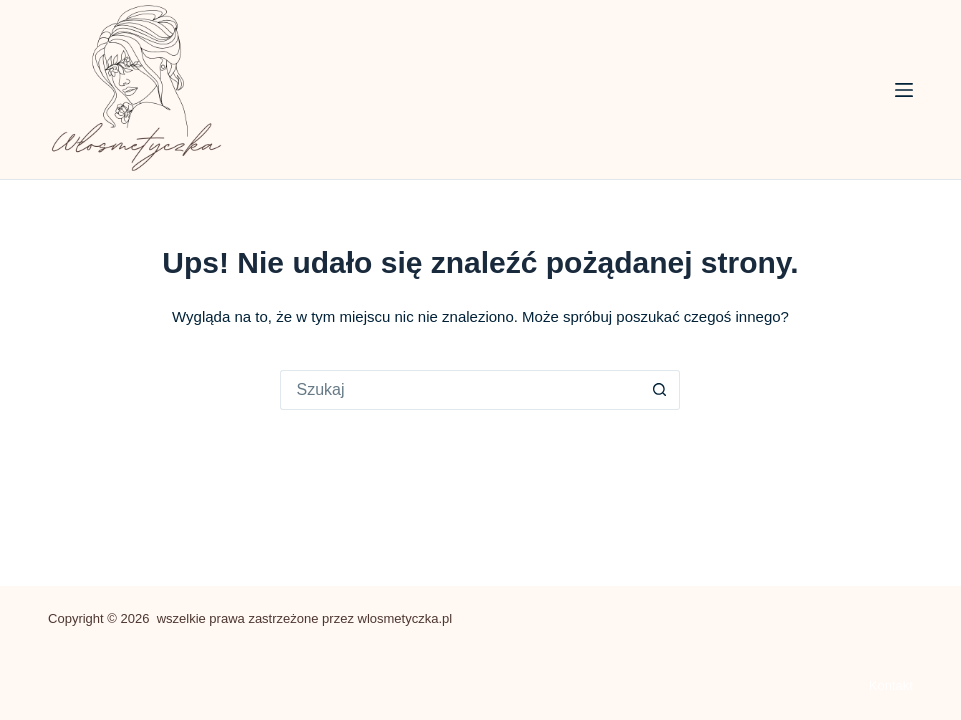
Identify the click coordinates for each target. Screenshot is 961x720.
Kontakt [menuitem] (891, 685)
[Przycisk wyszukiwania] (660, 390)
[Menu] (904, 90)
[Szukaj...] (460, 390)
